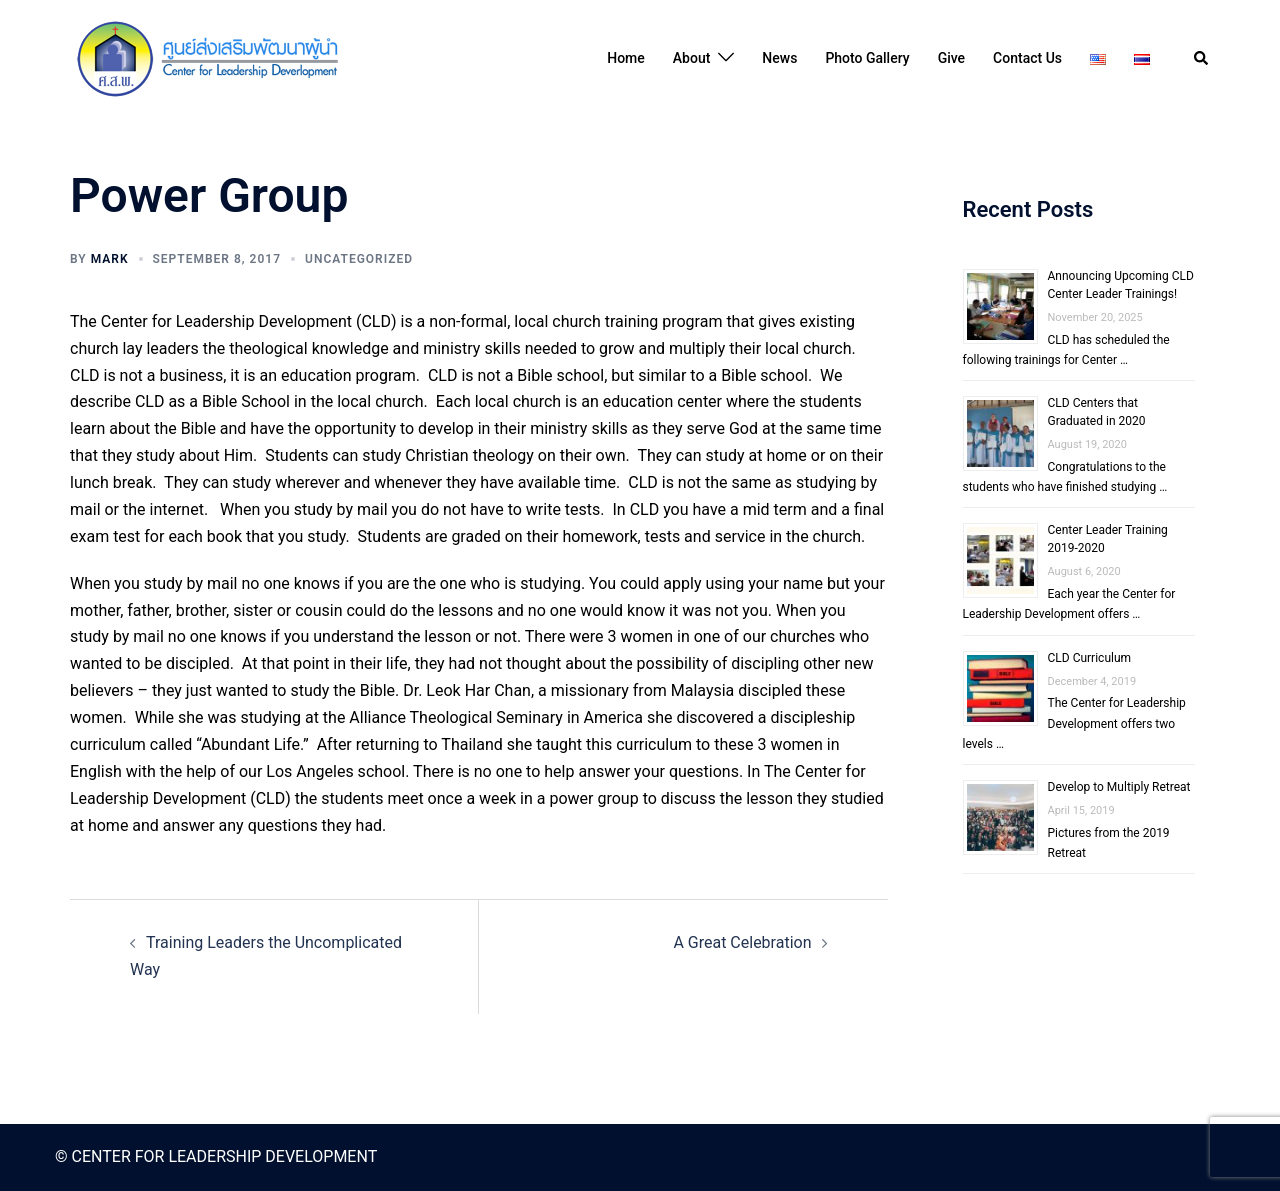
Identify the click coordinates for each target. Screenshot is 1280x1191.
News (779, 58)
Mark (110, 259)
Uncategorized (359, 259)
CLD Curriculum (1090, 658)
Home (626, 58)
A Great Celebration (742, 942)
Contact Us (1027, 58)
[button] (1202, 58)
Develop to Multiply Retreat (1119, 787)
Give (951, 58)
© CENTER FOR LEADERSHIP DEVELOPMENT (216, 1156)
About (692, 58)
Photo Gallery (867, 58)
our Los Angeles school (322, 771)
